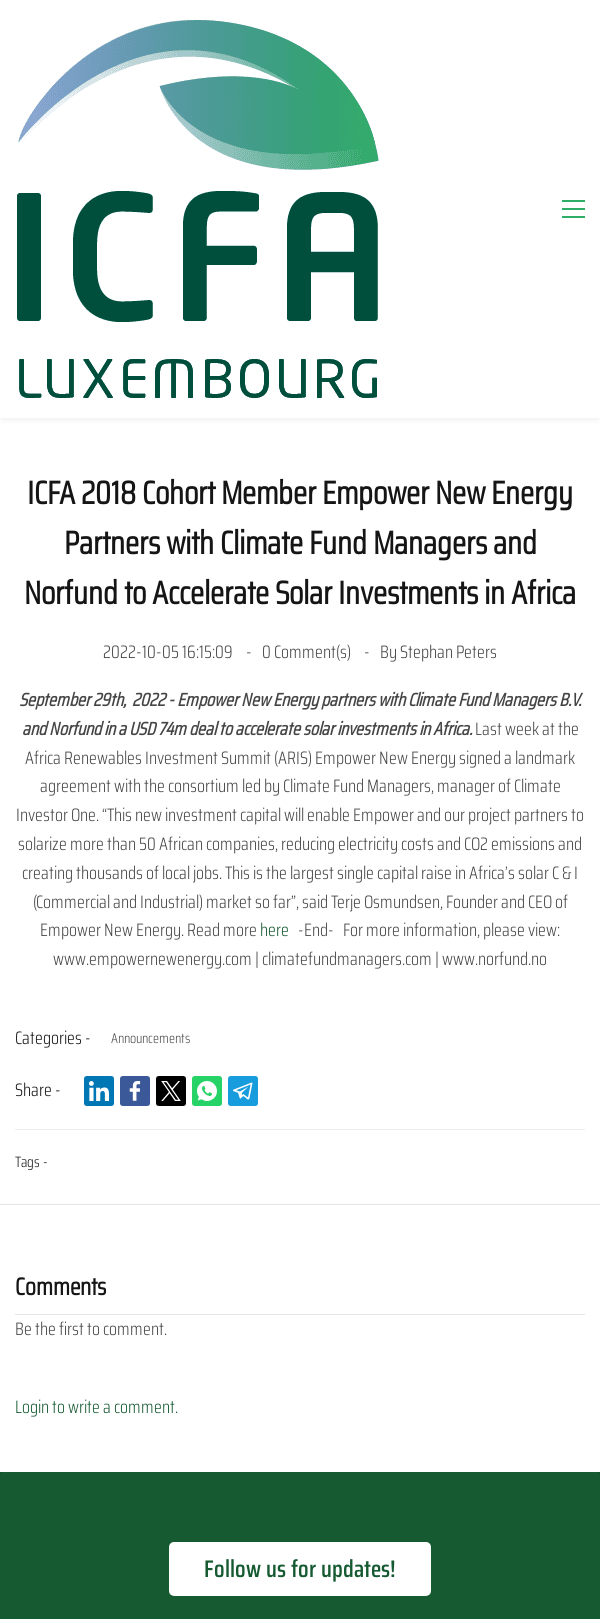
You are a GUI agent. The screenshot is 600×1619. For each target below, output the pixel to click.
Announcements (150, 754)
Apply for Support (456, 1369)
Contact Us (389, 1413)
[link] (99, 807)
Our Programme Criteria (302, 1369)
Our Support (165, 1369)
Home (83, 1369)
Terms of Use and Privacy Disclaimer (300, 1473)
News (313, 1413)
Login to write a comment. (96, 1123)
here (274, 646)
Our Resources (224, 1413)
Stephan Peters (448, 368)
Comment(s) (308, 368)
